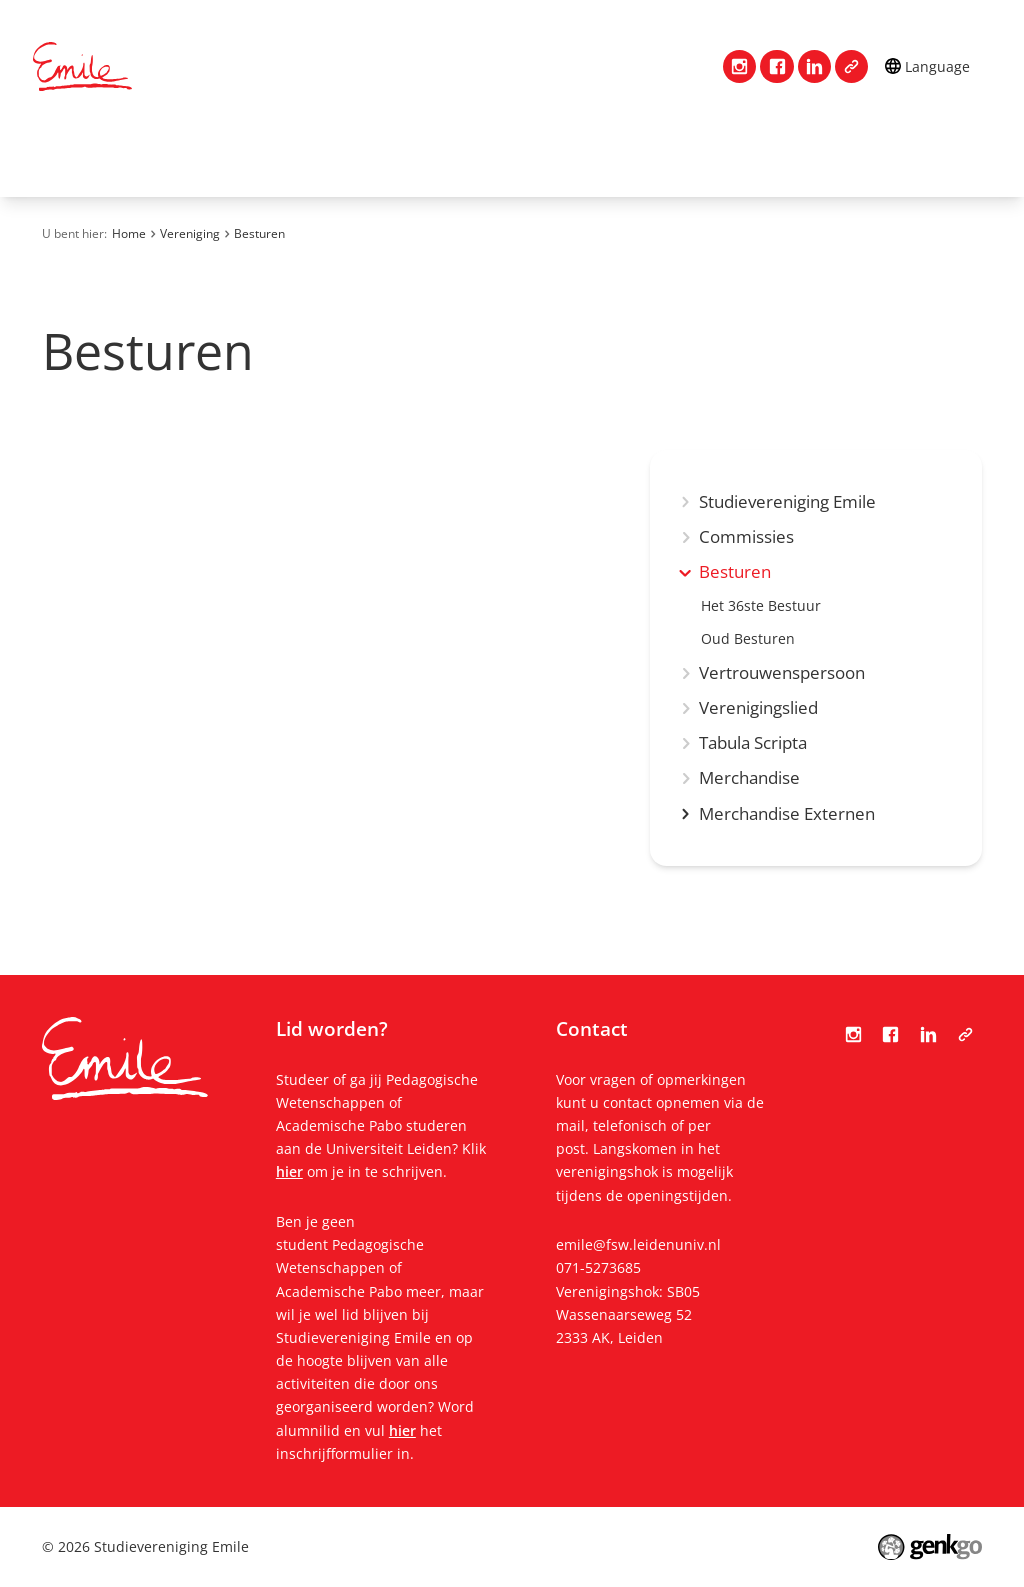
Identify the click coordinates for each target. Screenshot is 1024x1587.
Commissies (746, 537)
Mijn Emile (602, 155)
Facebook (776, 66)
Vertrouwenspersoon (782, 673)
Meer (859, 156)
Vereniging (242, 155)
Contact (131, 155)
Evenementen (736, 155)
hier (289, 1171)
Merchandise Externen (787, 814)
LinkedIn (814, 66)
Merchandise (749, 778)
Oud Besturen (748, 639)
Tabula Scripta (851, 66)
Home (57, 156)
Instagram (739, 66)
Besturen (259, 233)
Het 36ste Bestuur (761, 606)
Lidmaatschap (378, 155)
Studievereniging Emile (787, 502)
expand (685, 572)
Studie (497, 155)
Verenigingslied (758, 708)
